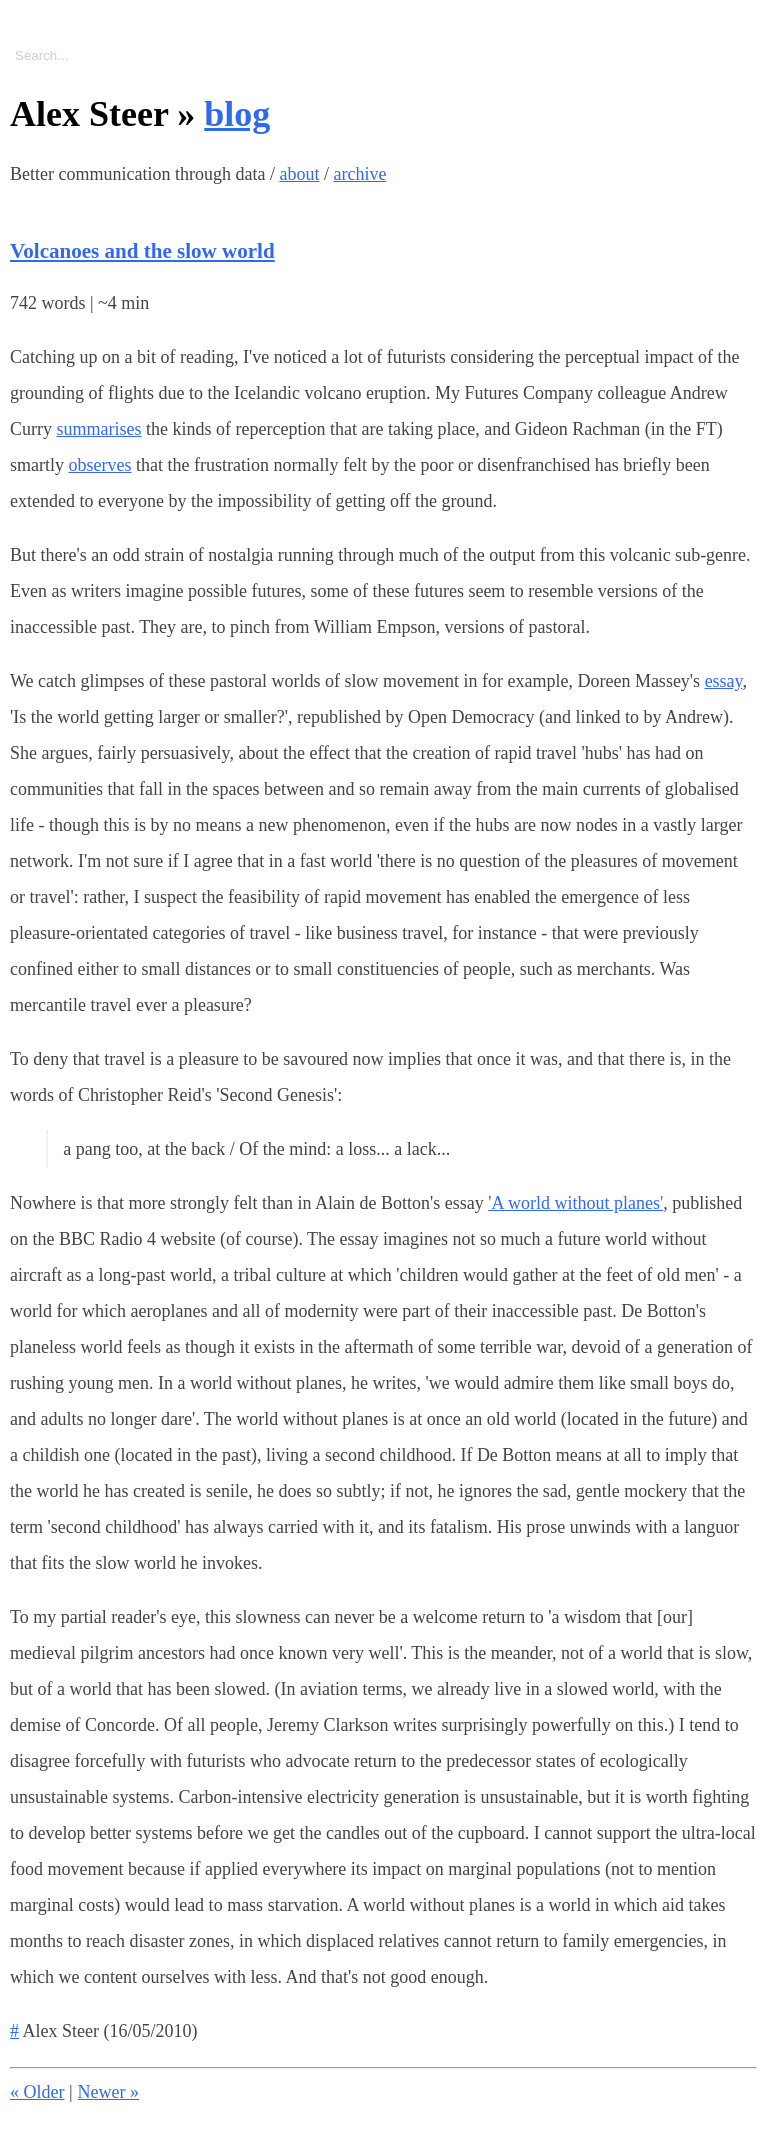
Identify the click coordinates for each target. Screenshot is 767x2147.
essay (724, 681)
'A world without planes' (575, 1203)
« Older (37, 2092)
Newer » (108, 2092)
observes (100, 465)
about (299, 174)
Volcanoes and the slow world (142, 251)
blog (237, 114)
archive (359, 174)
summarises (99, 429)
